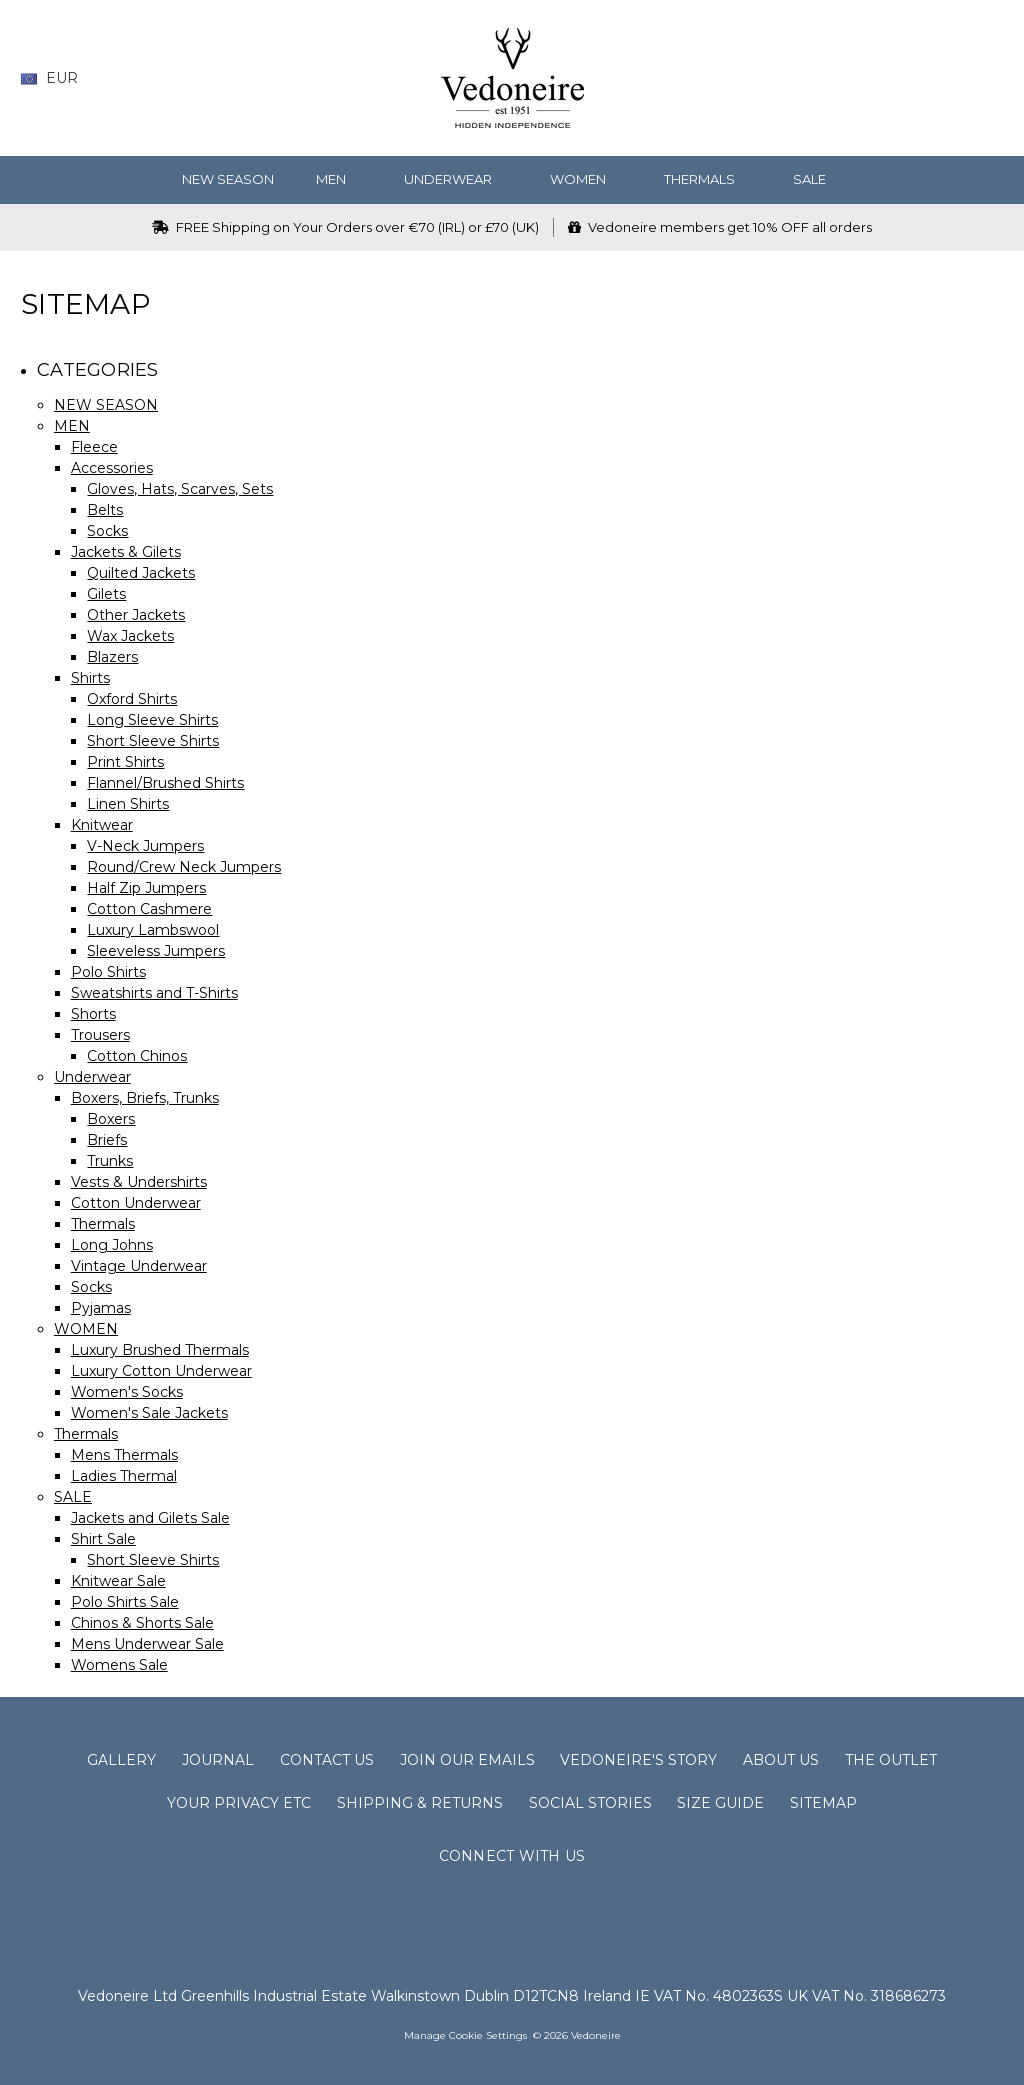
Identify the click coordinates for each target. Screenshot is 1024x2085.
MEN (339, 179)
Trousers (100, 1035)
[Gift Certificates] (914, 78)
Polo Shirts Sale (125, 1602)
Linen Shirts (128, 804)
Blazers (112, 657)
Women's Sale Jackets (149, 1413)
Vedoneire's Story (638, 1760)
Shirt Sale (103, 1539)
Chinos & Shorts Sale (142, 1623)
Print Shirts (125, 762)
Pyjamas (101, 1308)
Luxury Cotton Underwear (161, 1371)
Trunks (110, 1161)
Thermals (707, 179)
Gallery (121, 1760)
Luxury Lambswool (153, 930)
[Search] (836, 78)
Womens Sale (119, 1665)
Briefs (107, 1140)
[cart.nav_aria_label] (989, 78)
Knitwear (102, 825)
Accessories (112, 468)
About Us (781, 1760)
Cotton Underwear (136, 1203)
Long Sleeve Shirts (152, 720)
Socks (107, 531)
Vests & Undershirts (139, 1182)
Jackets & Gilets (126, 552)
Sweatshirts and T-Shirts (154, 993)
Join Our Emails (467, 1760)
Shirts (90, 678)
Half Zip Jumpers (146, 888)
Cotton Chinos (137, 1056)
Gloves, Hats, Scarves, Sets (180, 489)
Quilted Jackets (141, 573)
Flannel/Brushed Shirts (165, 783)
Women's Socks (127, 1392)
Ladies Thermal (124, 1476)
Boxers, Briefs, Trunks (145, 1098)
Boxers (111, 1119)
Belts (105, 510)
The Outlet (891, 1760)
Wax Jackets (130, 636)
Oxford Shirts (132, 699)
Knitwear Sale (118, 1581)
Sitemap (823, 1803)
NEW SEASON (228, 179)
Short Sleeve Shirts (153, 741)
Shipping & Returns (420, 1803)
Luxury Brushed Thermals (160, 1350)
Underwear (456, 179)
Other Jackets (136, 615)
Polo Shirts (108, 972)
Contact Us (327, 1760)
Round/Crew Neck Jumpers (184, 867)
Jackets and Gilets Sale (150, 1518)
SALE (817, 179)
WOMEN (586, 179)
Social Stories (590, 1803)
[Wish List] (875, 78)
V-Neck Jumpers (145, 846)
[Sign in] (953, 78)
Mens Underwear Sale (147, 1644)
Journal (218, 1760)
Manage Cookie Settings (465, 2035)
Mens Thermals (124, 1455)
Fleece (94, 447)
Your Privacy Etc (239, 1803)
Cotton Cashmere (149, 909)
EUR (57, 78)
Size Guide (720, 1803)
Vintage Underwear (139, 1266)
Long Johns (112, 1245)
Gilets (106, 594)
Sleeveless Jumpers (156, 951)
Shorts (93, 1014)
